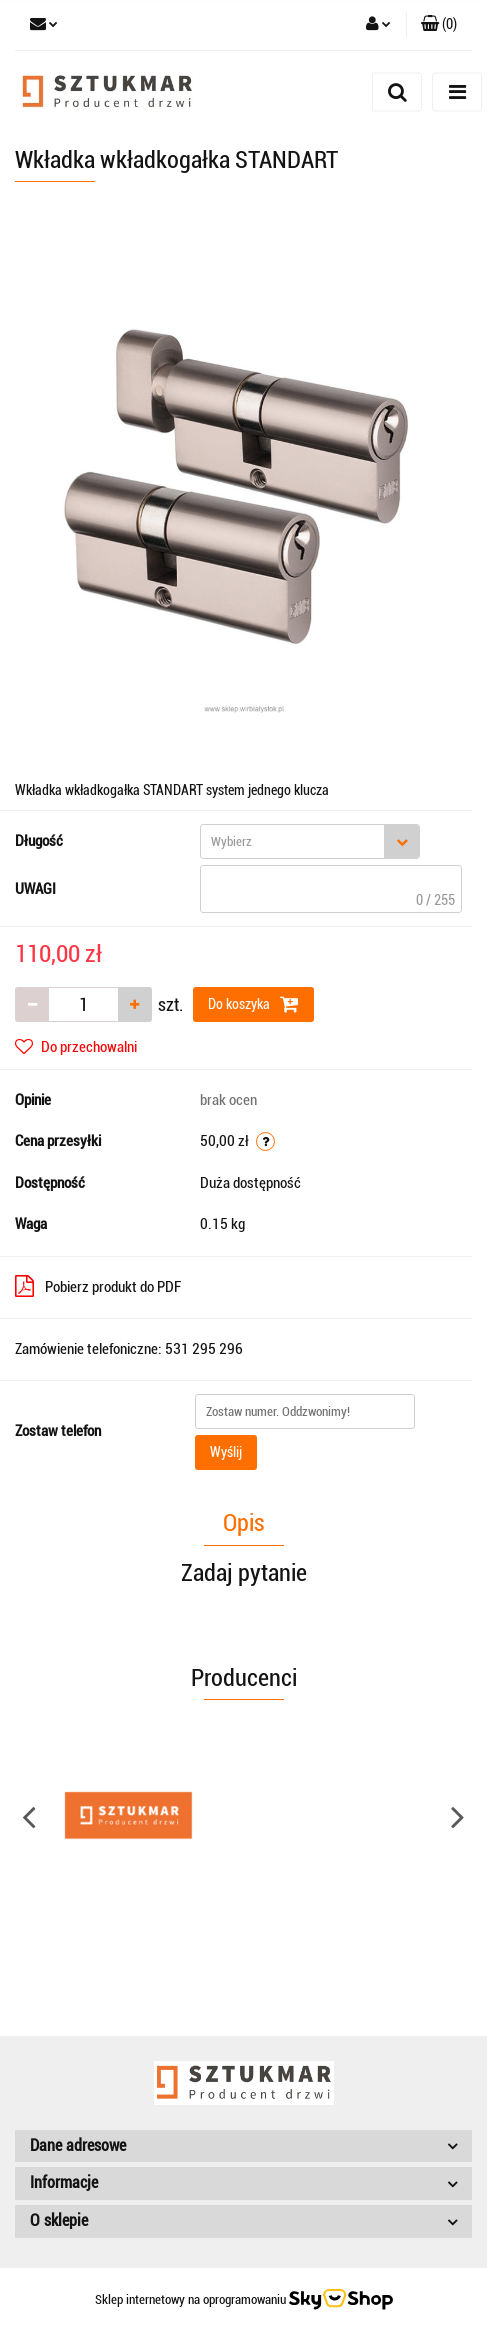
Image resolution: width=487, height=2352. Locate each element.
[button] (439, 25)
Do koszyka (253, 1004)
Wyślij (226, 1452)
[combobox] (310, 841)
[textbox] (292, 841)
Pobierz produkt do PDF (98, 1286)
